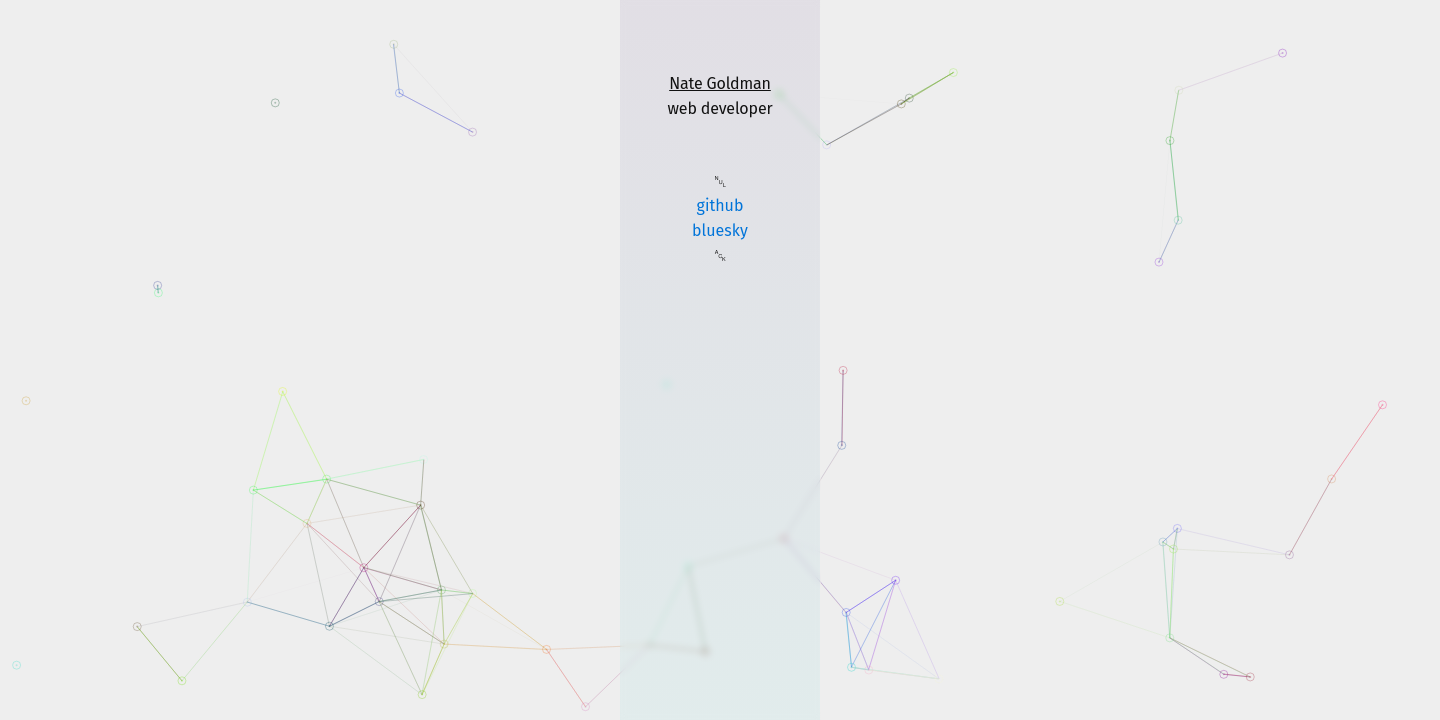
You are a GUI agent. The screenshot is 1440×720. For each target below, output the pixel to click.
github (720, 205)
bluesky (720, 230)
